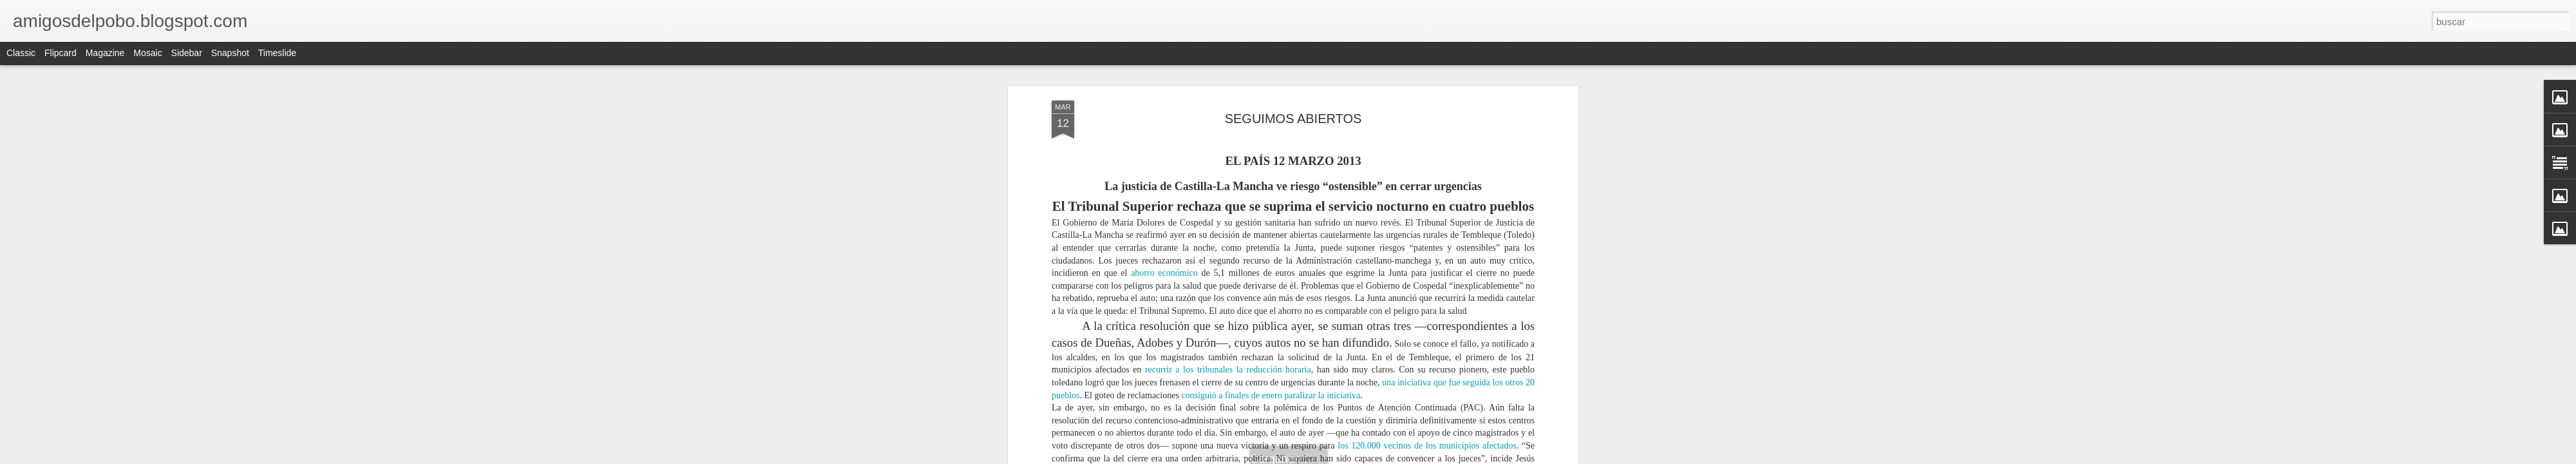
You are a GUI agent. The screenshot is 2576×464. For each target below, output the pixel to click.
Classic (20, 53)
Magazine (105, 53)
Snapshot (230, 53)
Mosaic (147, 53)
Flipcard (60, 53)
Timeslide (277, 53)
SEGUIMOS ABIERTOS (1293, 118)
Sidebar (186, 53)
